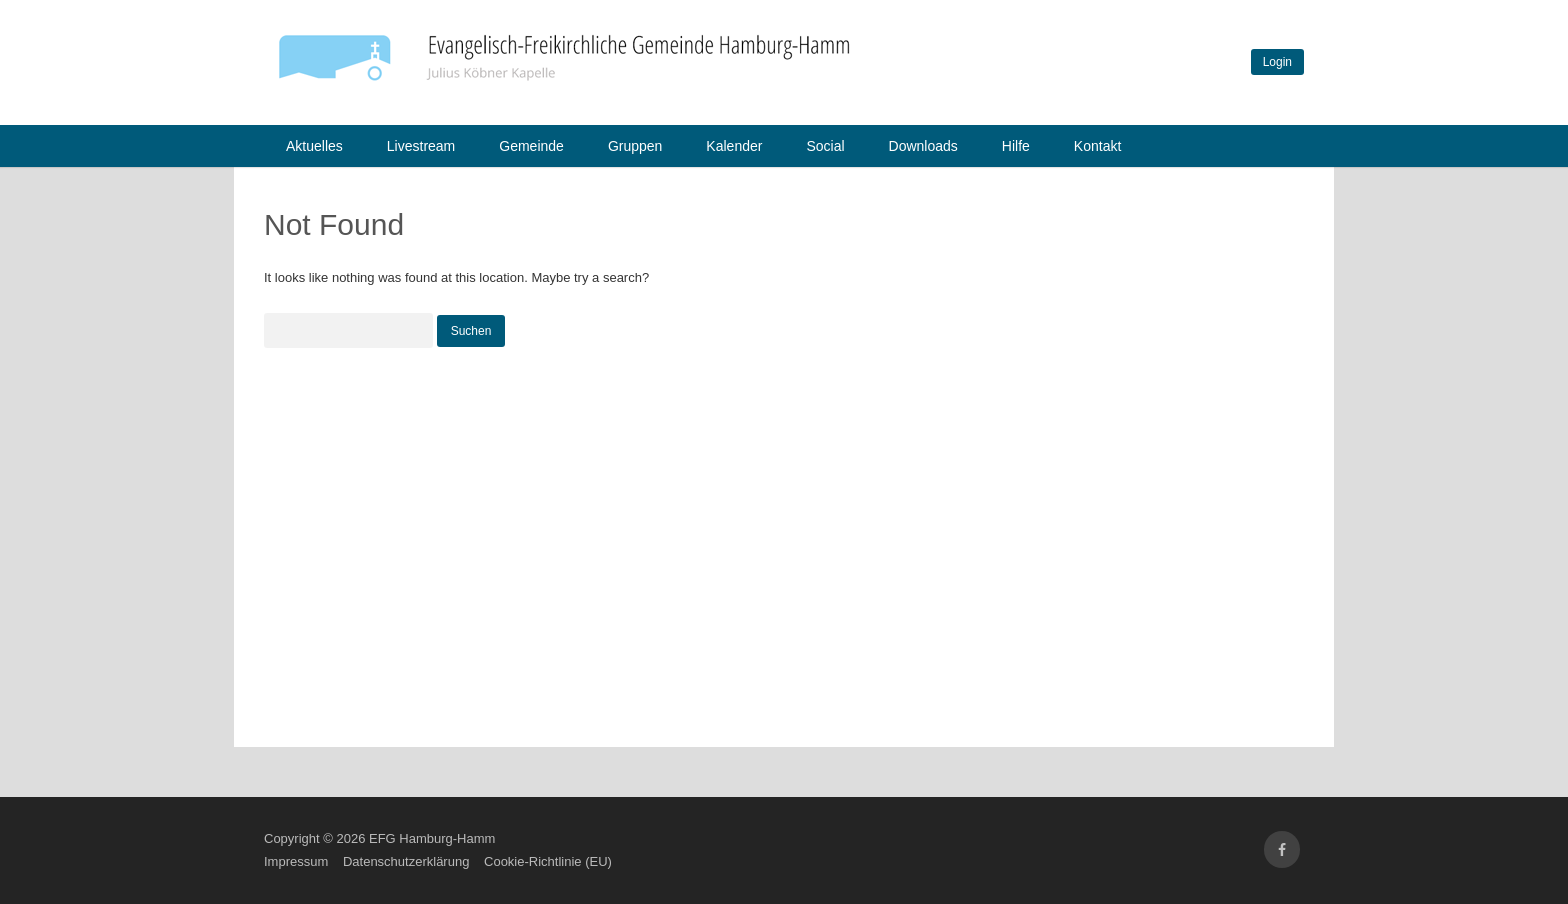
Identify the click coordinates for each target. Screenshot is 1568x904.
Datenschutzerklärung (406, 861)
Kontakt (1097, 146)
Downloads (923, 146)
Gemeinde (531, 146)
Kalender (734, 146)
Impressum (296, 861)
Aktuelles (314, 146)
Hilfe (1016, 146)
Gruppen (635, 146)
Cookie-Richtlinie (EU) (548, 861)
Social (825, 146)
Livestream (421, 146)
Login (1277, 62)
